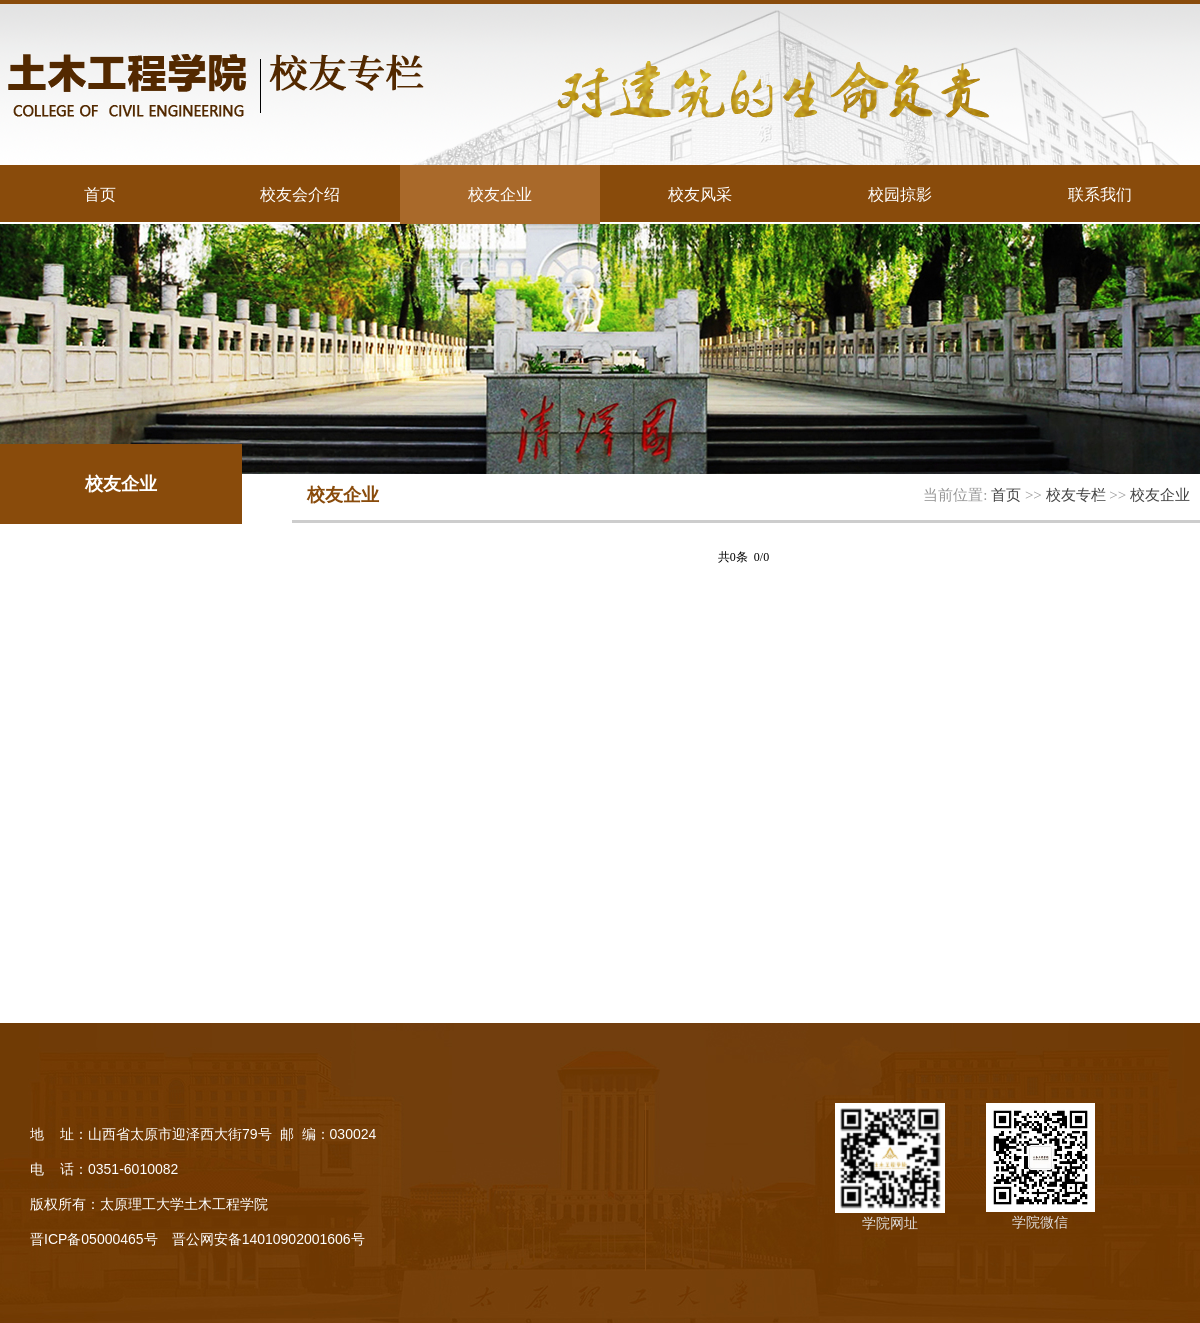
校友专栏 (1076, 494)
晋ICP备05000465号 (94, 1239)
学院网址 (890, 1223)
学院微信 (1040, 1222)
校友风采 (700, 194)
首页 (100, 194)
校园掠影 (900, 194)
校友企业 (500, 194)
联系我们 (1100, 194)
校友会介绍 (300, 194)
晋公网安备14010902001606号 (268, 1239)
